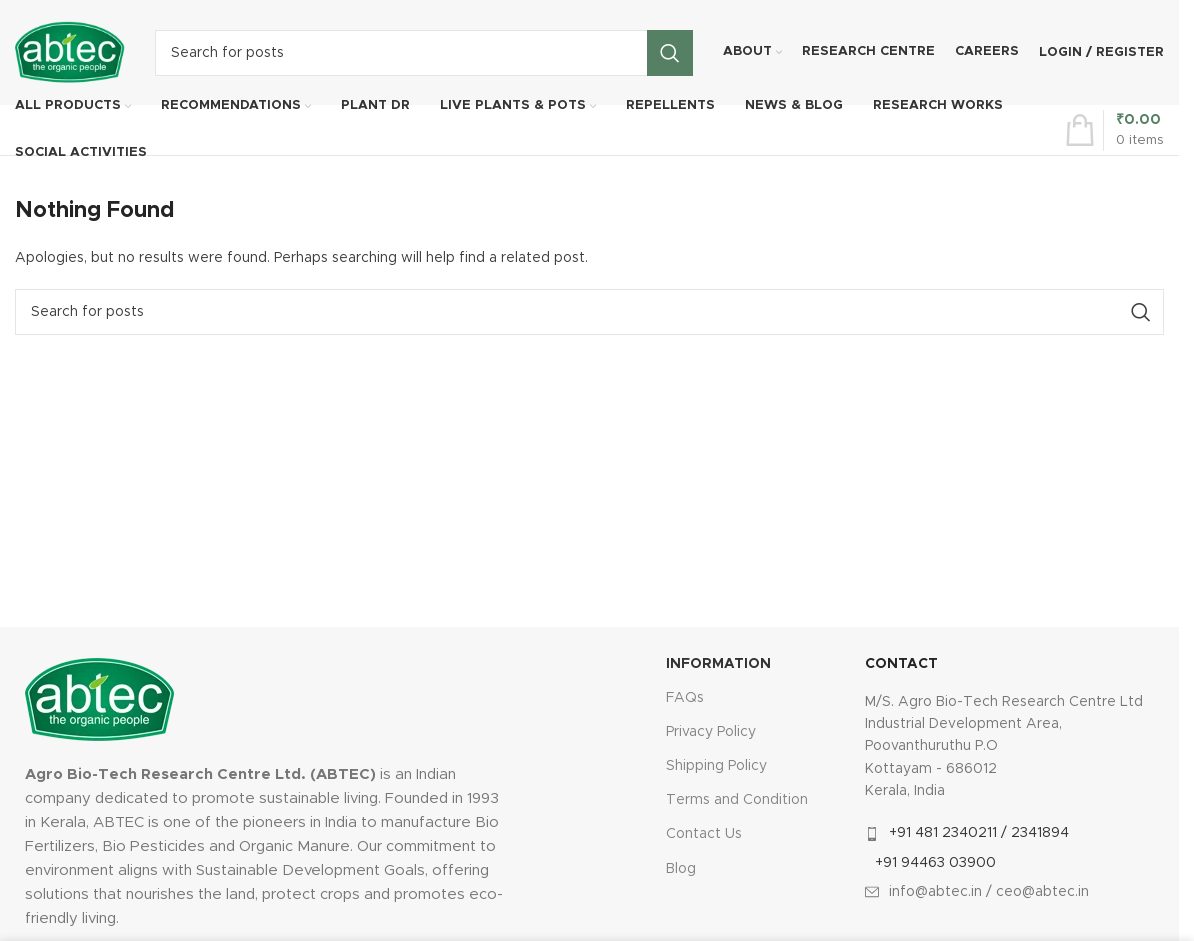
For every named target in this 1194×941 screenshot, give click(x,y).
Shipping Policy (716, 766)
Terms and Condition (737, 800)
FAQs (685, 698)
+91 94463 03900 (935, 863)
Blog (681, 869)
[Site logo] (70, 52)
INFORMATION (718, 664)
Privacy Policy (711, 732)
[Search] (424, 53)
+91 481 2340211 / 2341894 (979, 833)
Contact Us (704, 834)
